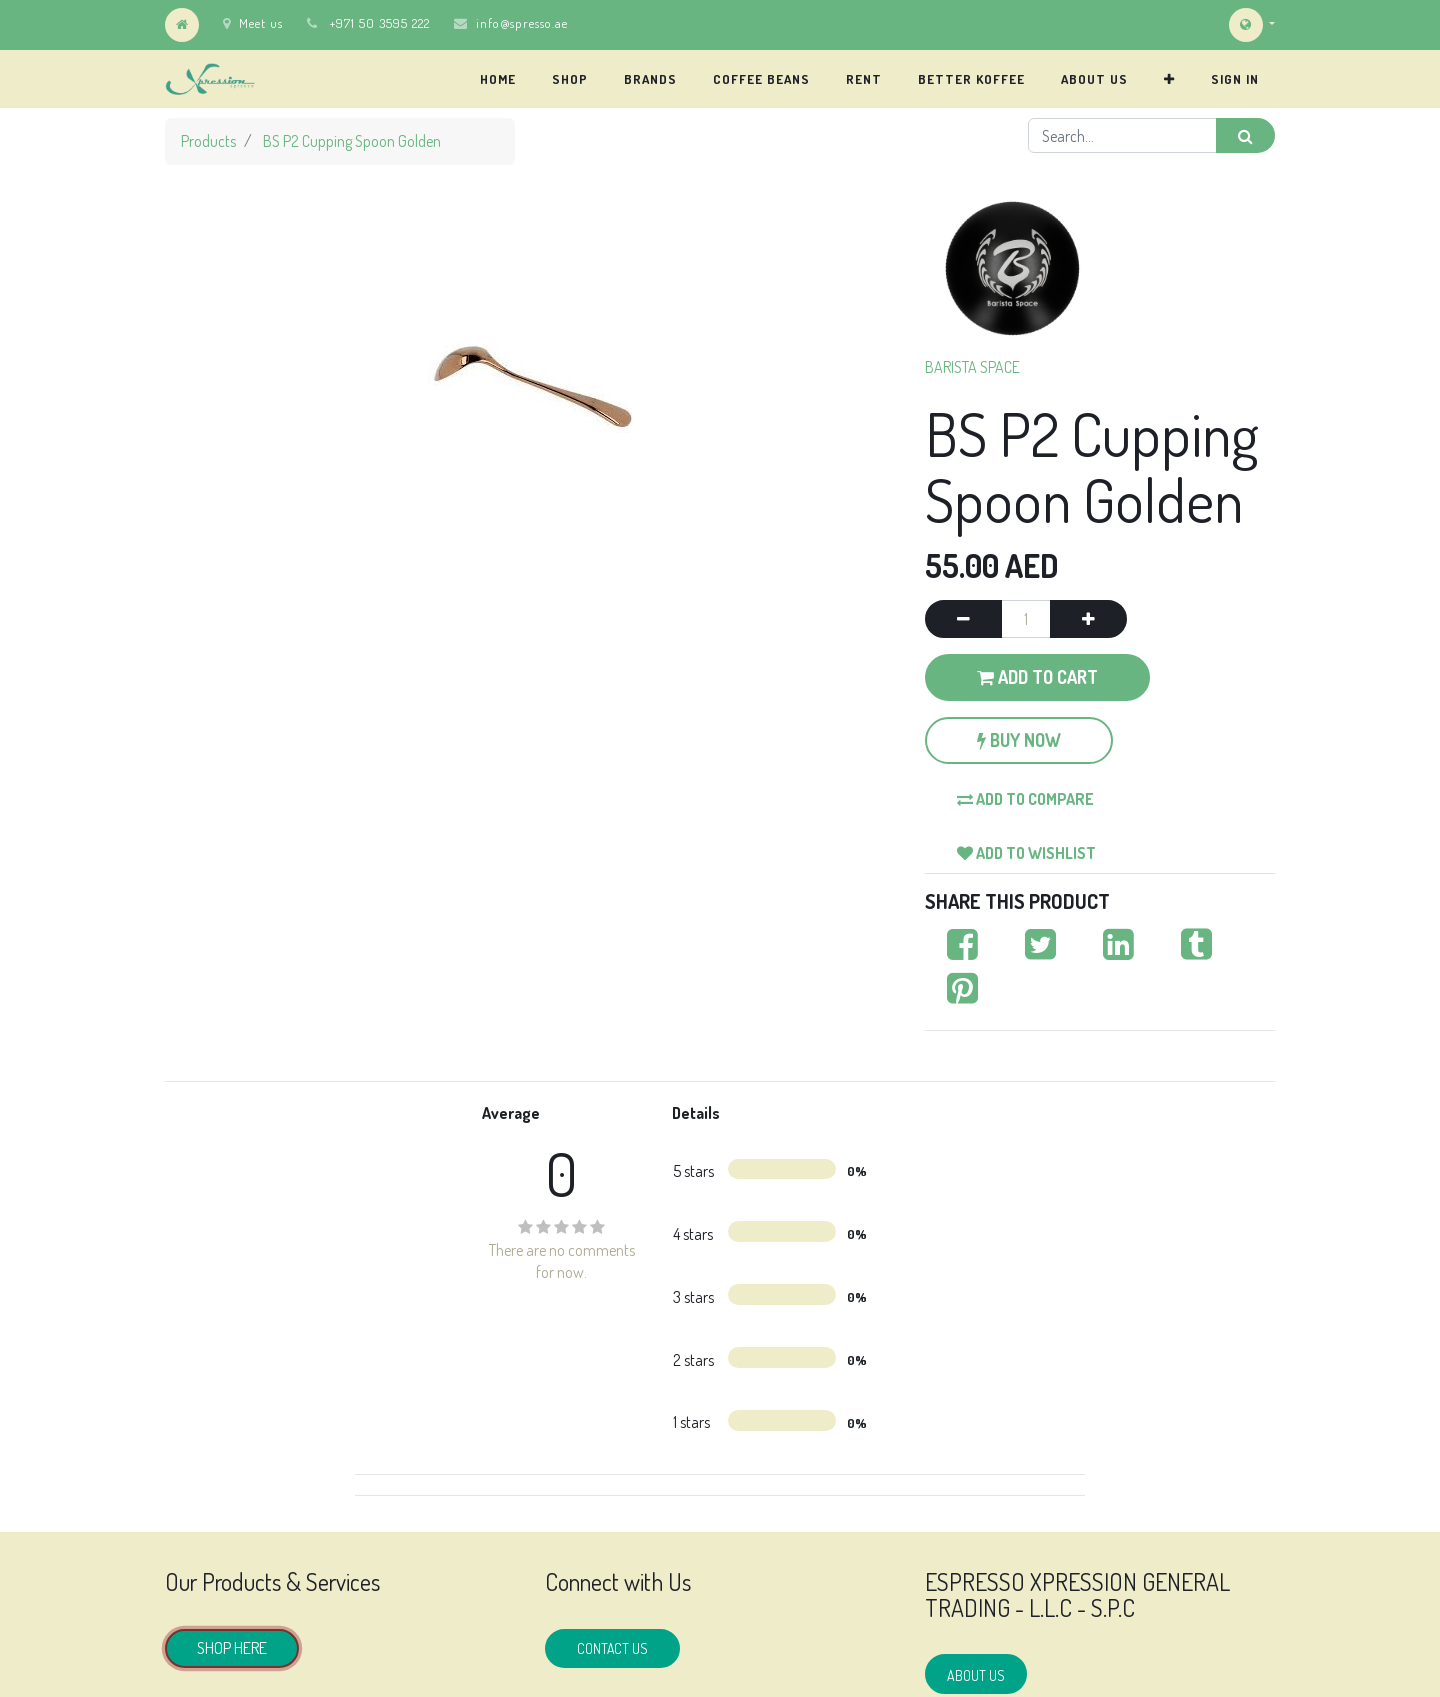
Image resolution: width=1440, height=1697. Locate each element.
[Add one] (1088, 619)
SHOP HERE (232, 1648)
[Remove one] (963, 619)
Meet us (253, 23)
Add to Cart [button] (1037, 677)
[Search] (1245, 135)
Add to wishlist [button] (1026, 853)
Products (208, 141)
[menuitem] (498, 79)
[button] (1169, 79)
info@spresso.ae (522, 23)
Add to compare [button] (1025, 799)
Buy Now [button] (1019, 740)
